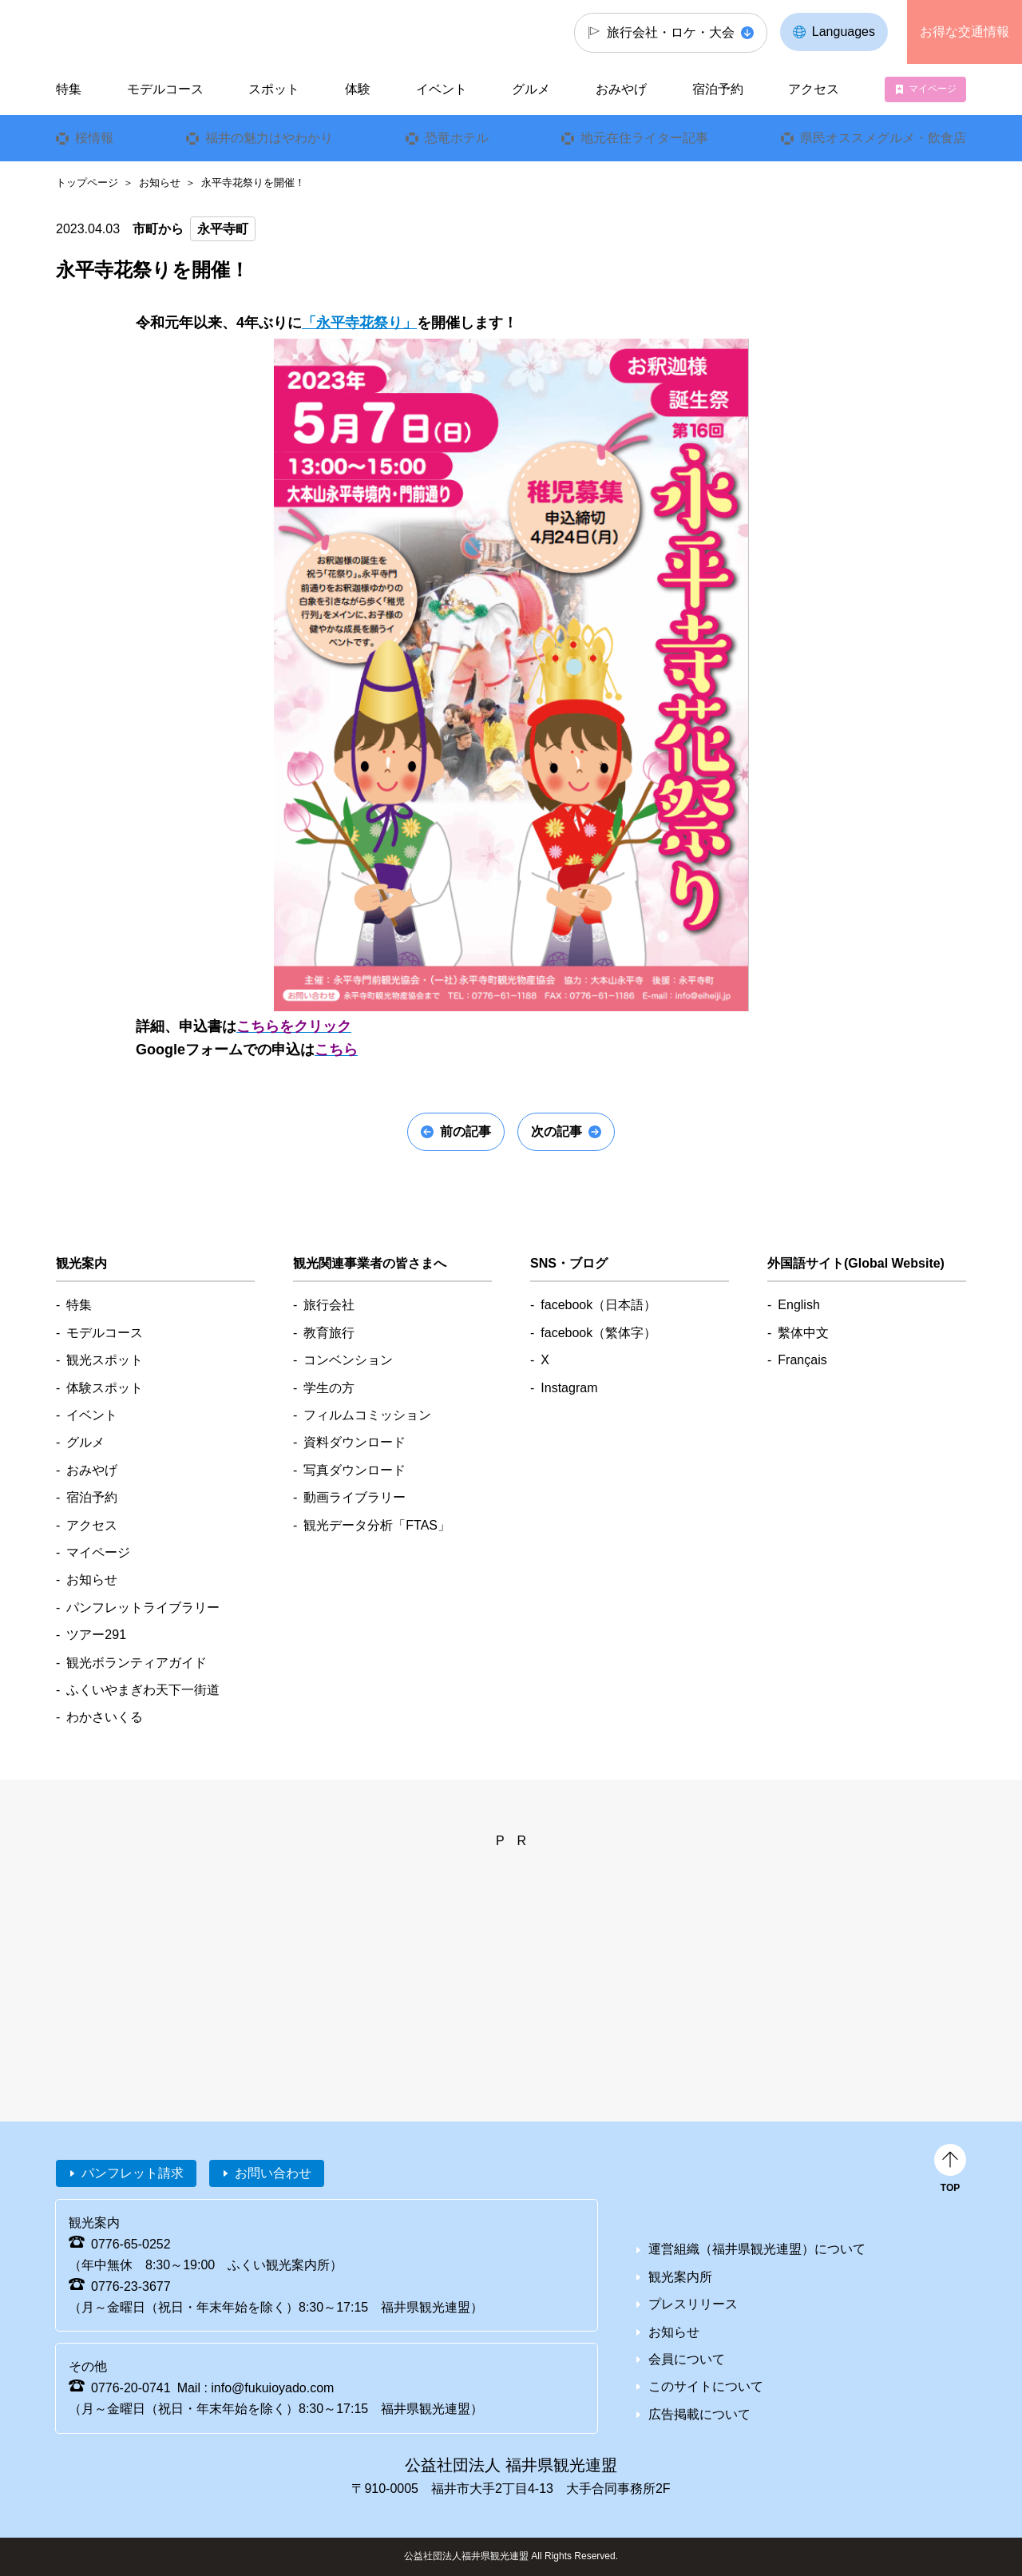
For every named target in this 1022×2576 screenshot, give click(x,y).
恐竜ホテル (457, 138)
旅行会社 (329, 1305)
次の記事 (556, 1131)
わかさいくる (104, 1717)
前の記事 (465, 1131)
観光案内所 (680, 2277)
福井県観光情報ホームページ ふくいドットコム (162, 32)
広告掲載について (699, 2414)
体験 (357, 89)
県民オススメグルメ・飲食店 (883, 138)
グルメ (531, 89)
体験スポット (104, 1388)
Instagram (569, 1388)
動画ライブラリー (354, 1497)
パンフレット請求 (132, 2173)
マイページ (933, 88)
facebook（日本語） (598, 1305)
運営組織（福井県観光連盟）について (757, 2249)
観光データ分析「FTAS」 (376, 1525)
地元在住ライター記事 (644, 138)
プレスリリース (693, 2304)
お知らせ (159, 183)
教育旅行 (329, 1333)
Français (802, 1360)
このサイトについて (705, 2386)
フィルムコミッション (367, 1415)
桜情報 (94, 138)
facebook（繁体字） (598, 1333)
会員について (686, 2359)
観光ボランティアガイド (136, 1662)
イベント (441, 89)
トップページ (87, 183)
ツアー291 (96, 1634)
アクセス (813, 89)
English (798, 1305)
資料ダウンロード (354, 1442)
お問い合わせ (273, 2173)
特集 (68, 89)
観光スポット (104, 1360)
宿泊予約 (717, 89)
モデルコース (165, 89)
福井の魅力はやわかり (269, 138)
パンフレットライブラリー (143, 1607)
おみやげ (621, 89)
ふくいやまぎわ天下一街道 (143, 1690)
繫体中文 (803, 1333)
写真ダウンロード (354, 1470)
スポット (273, 89)
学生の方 (329, 1388)
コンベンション (348, 1360)
